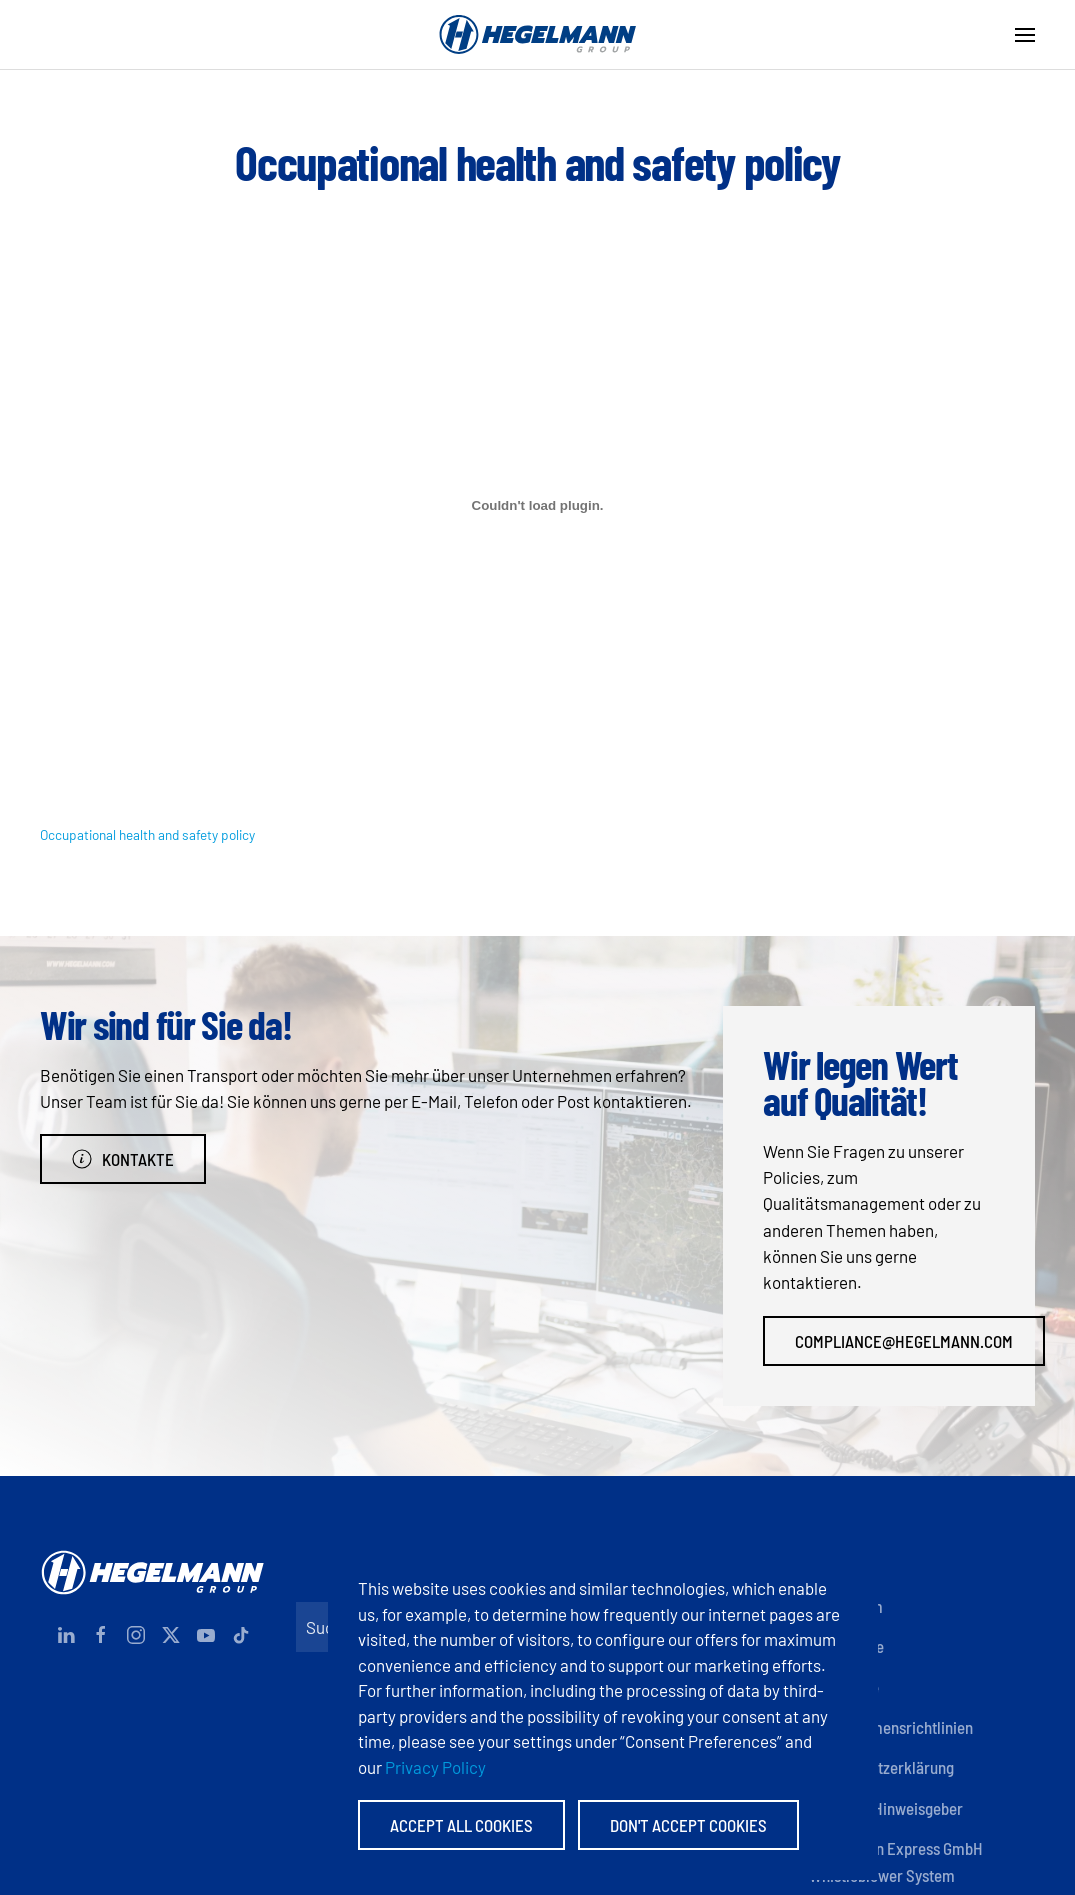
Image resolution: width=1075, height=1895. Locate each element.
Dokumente (846, 1646)
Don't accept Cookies (688, 1825)
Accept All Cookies (461, 1825)
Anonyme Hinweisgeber (886, 1808)
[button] (1025, 35)
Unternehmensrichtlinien (891, 1727)
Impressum (846, 1606)
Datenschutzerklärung (881, 1767)
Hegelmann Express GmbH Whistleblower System (896, 1861)
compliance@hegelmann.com (904, 1341)
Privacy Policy (435, 1767)
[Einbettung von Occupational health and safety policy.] (537, 506)
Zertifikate (844, 1687)
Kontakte (123, 1159)
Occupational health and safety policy (147, 834)
